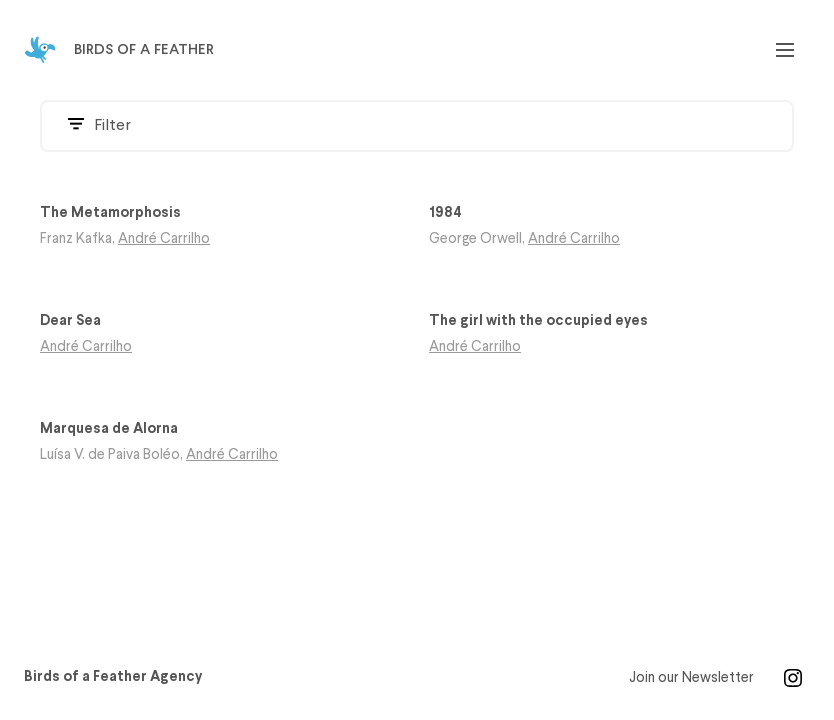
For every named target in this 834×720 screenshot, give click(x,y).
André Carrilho (164, 239)
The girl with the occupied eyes (538, 321)
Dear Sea (70, 321)
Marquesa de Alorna (109, 429)
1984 (445, 213)
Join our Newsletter (691, 678)
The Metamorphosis (110, 213)
